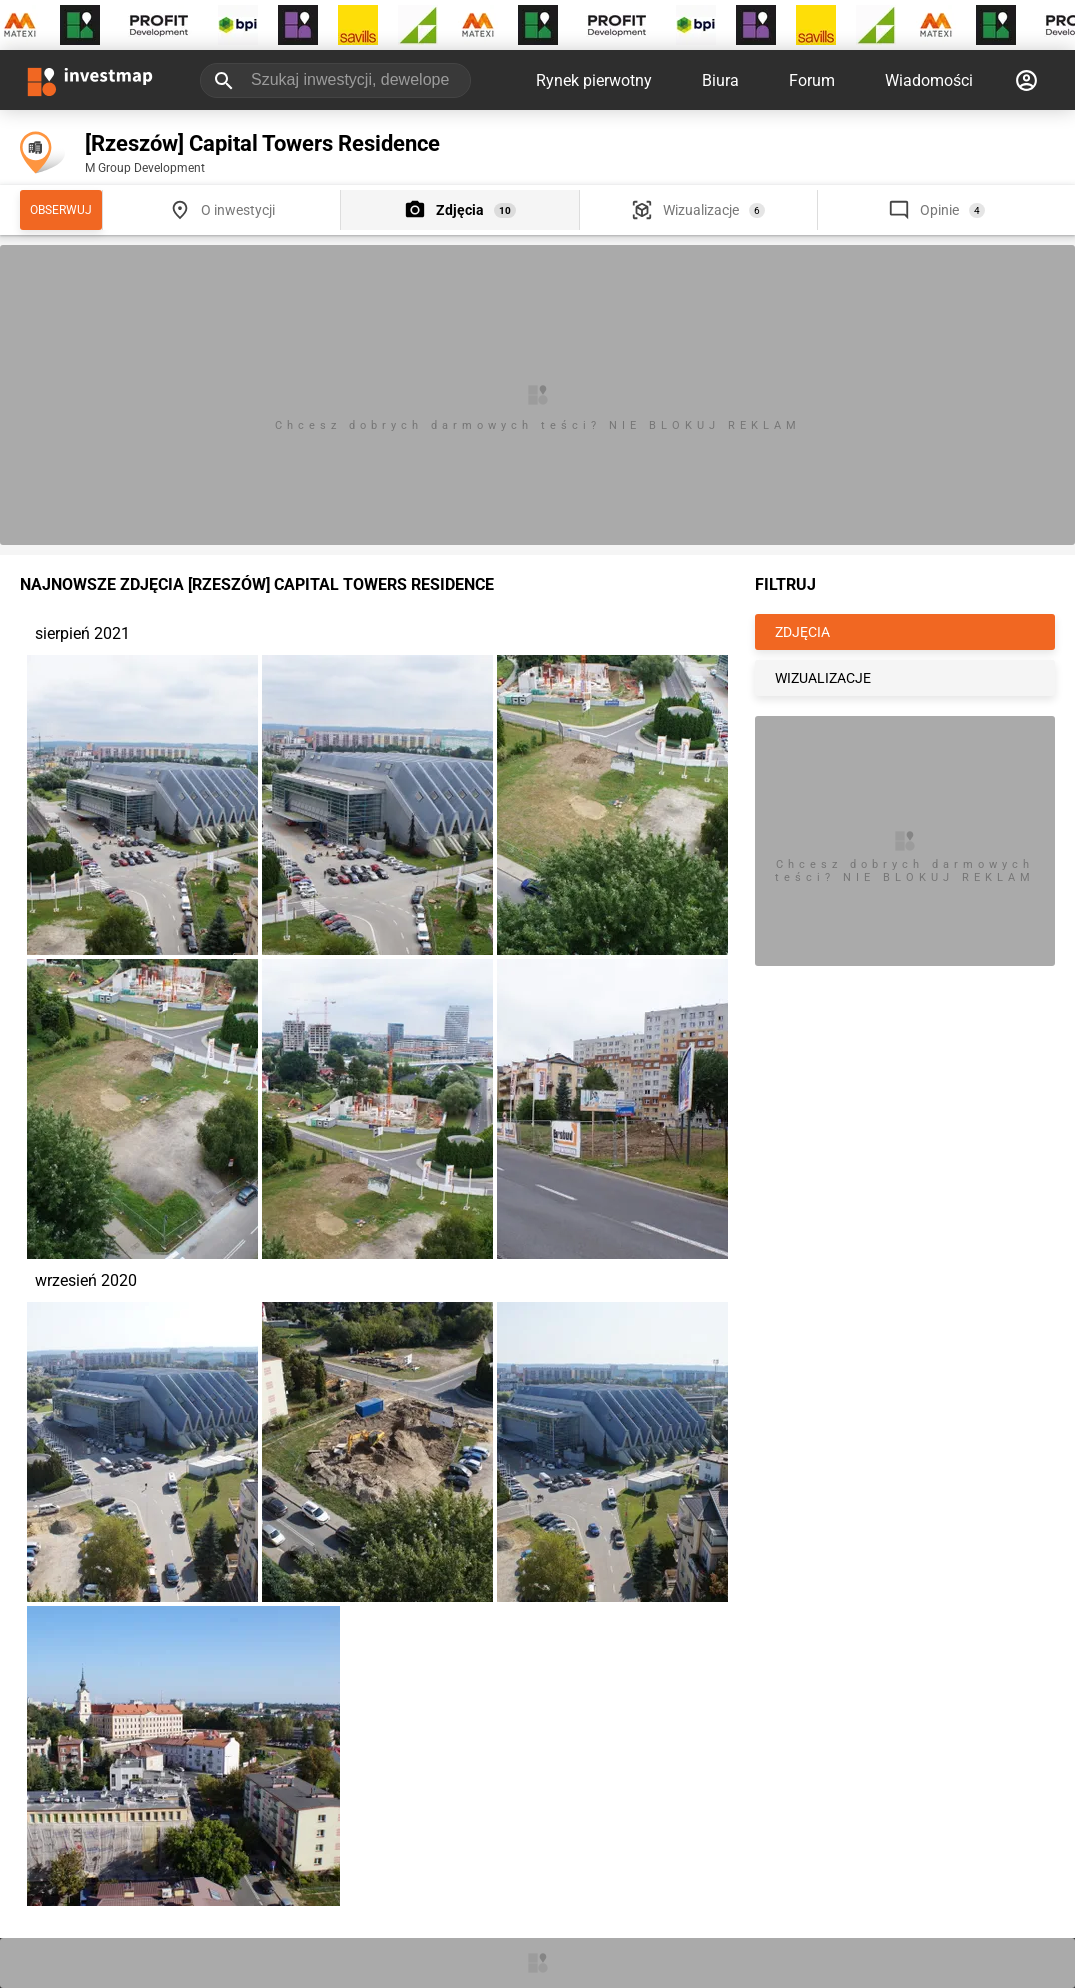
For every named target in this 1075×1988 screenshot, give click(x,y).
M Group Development (145, 168)
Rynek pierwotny (594, 80)
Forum (812, 80)
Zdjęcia (460, 210)
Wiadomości (929, 80)
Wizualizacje (701, 210)
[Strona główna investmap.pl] (90, 80)
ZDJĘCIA (802, 632)
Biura (720, 80)
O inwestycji (238, 210)
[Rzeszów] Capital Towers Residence (262, 143)
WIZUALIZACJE (823, 678)
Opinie (939, 210)
